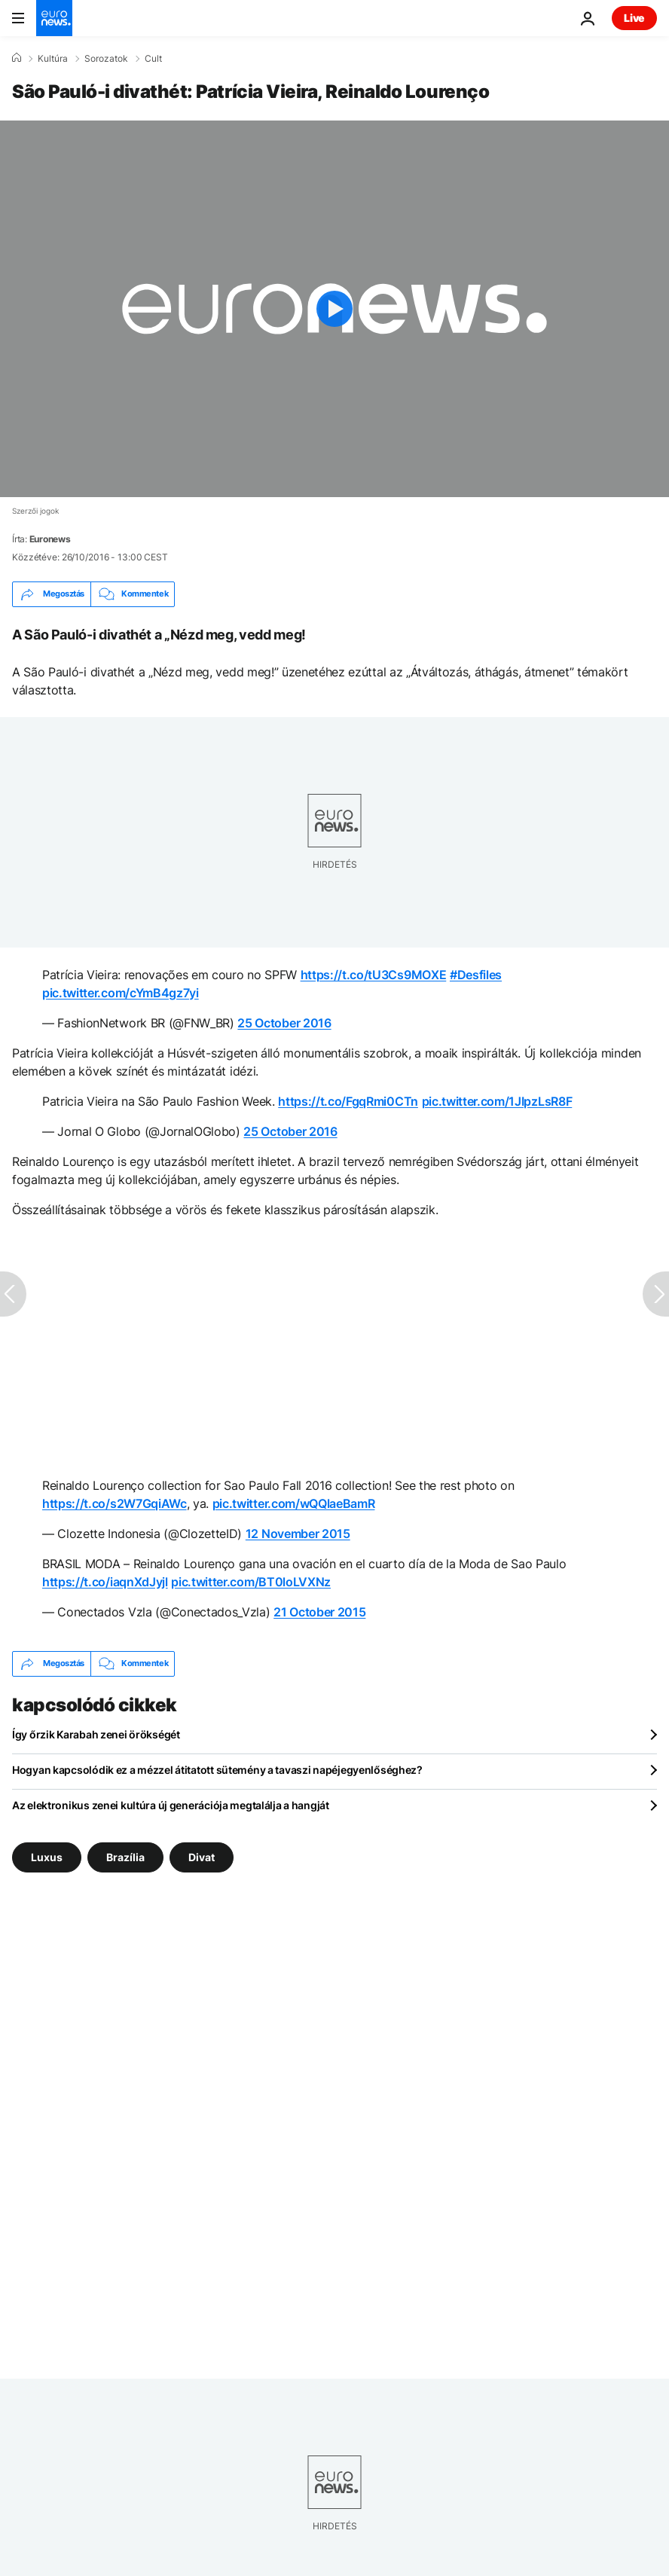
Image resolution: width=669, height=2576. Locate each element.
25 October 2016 (284, 1022)
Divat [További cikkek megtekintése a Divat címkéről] (201, 1856)
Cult (153, 58)
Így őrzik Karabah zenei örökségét (96, 1734)
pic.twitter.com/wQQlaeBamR (293, 1503)
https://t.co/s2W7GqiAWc (114, 1503)
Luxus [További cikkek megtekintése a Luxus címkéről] (47, 1856)
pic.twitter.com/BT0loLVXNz (251, 1581)
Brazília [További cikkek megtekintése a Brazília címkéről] (125, 1856)
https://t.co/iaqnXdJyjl (105, 1581)
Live (634, 17)
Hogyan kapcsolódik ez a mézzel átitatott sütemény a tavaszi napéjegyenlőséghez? (217, 1769)
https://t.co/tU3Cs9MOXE (374, 974)
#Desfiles (476, 974)
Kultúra (53, 58)
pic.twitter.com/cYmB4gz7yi (120, 992)
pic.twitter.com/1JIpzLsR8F (497, 1101)
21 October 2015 (319, 1611)
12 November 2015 (298, 1533)
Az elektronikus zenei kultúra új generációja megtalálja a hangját (170, 1805)
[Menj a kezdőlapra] (54, 18)
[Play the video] (334, 309)
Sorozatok (106, 58)
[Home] (16, 58)
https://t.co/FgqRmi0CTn (348, 1101)
